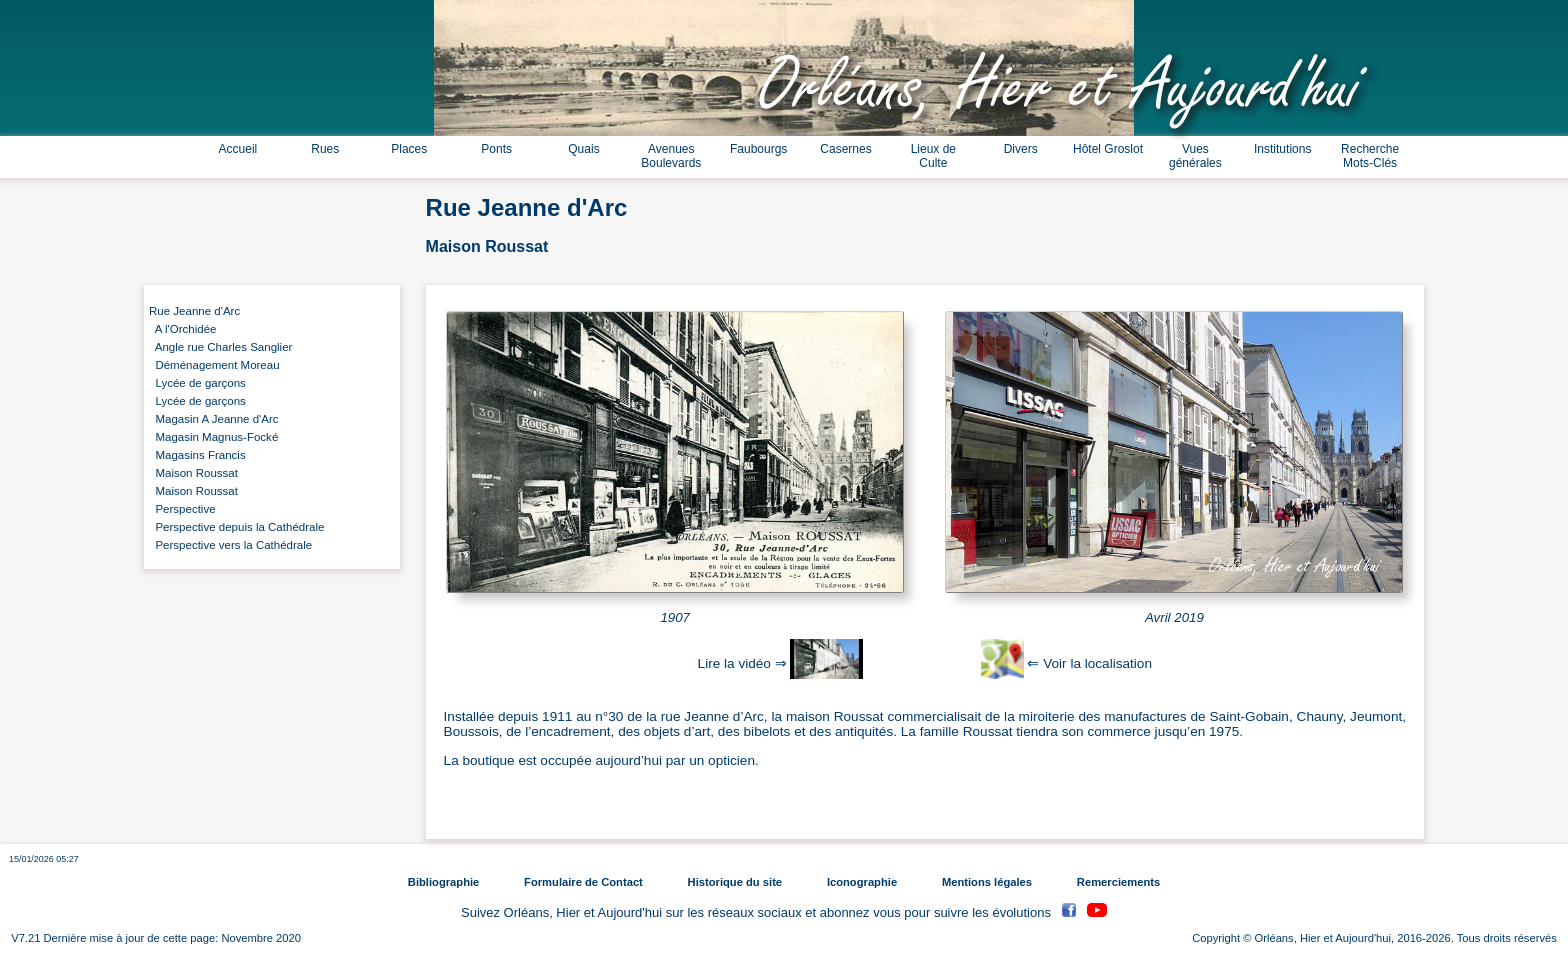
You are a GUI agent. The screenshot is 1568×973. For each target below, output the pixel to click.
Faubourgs (758, 149)
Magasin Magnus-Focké (213, 437)
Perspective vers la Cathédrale (230, 545)
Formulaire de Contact (583, 882)
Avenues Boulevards (671, 156)
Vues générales (1195, 156)
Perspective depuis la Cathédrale (236, 527)
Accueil (238, 149)
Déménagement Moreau (214, 365)
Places (409, 149)
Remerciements (1118, 882)
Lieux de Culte (933, 156)
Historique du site (735, 882)
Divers (1021, 149)
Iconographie (862, 882)
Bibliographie (443, 882)
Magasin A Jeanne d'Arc (214, 419)
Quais (583, 149)
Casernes (845, 149)
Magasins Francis (197, 455)
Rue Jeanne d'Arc (194, 311)
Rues (325, 149)
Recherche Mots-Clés (1370, 156)
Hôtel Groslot (1108, 149)
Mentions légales (987, 882)
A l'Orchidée (183, 329)
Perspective (182, 509)
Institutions (1282, 149)
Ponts (496, 149)
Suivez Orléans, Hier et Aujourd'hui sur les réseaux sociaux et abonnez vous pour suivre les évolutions (758, 912)
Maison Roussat (193, 473)
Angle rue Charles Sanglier (220, 347)
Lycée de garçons (197, 383)
